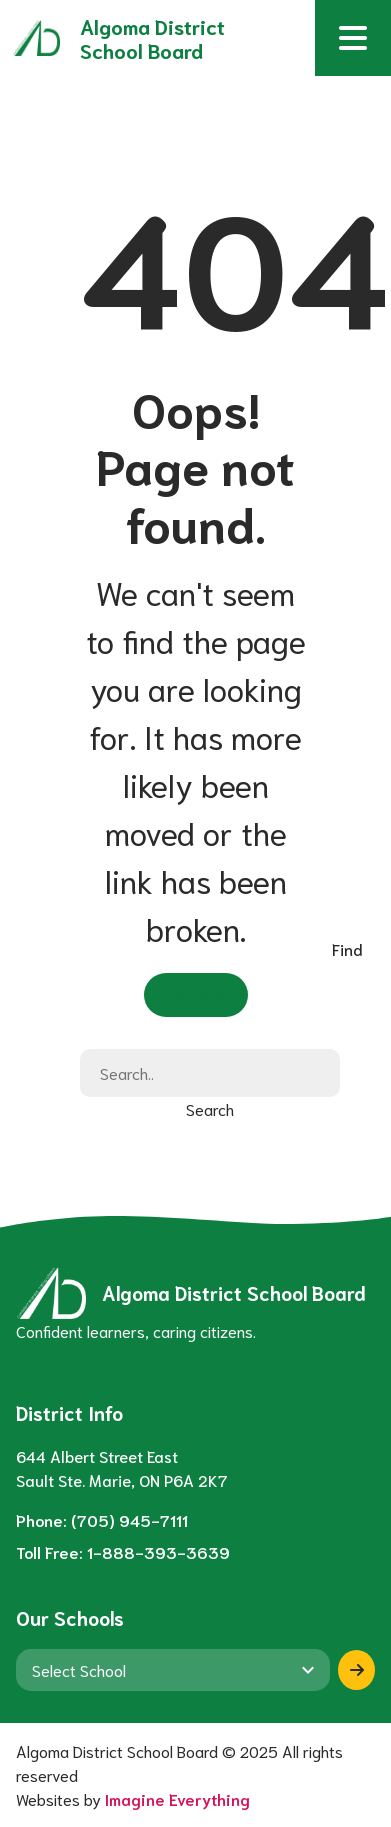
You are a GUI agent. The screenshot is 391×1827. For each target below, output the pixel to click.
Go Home (196, 992)
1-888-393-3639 (158, 1551)
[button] (353, 38)
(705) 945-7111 (129, 1519)
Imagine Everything (177, 1798)
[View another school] (173, 1670)
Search (210, 1108)
